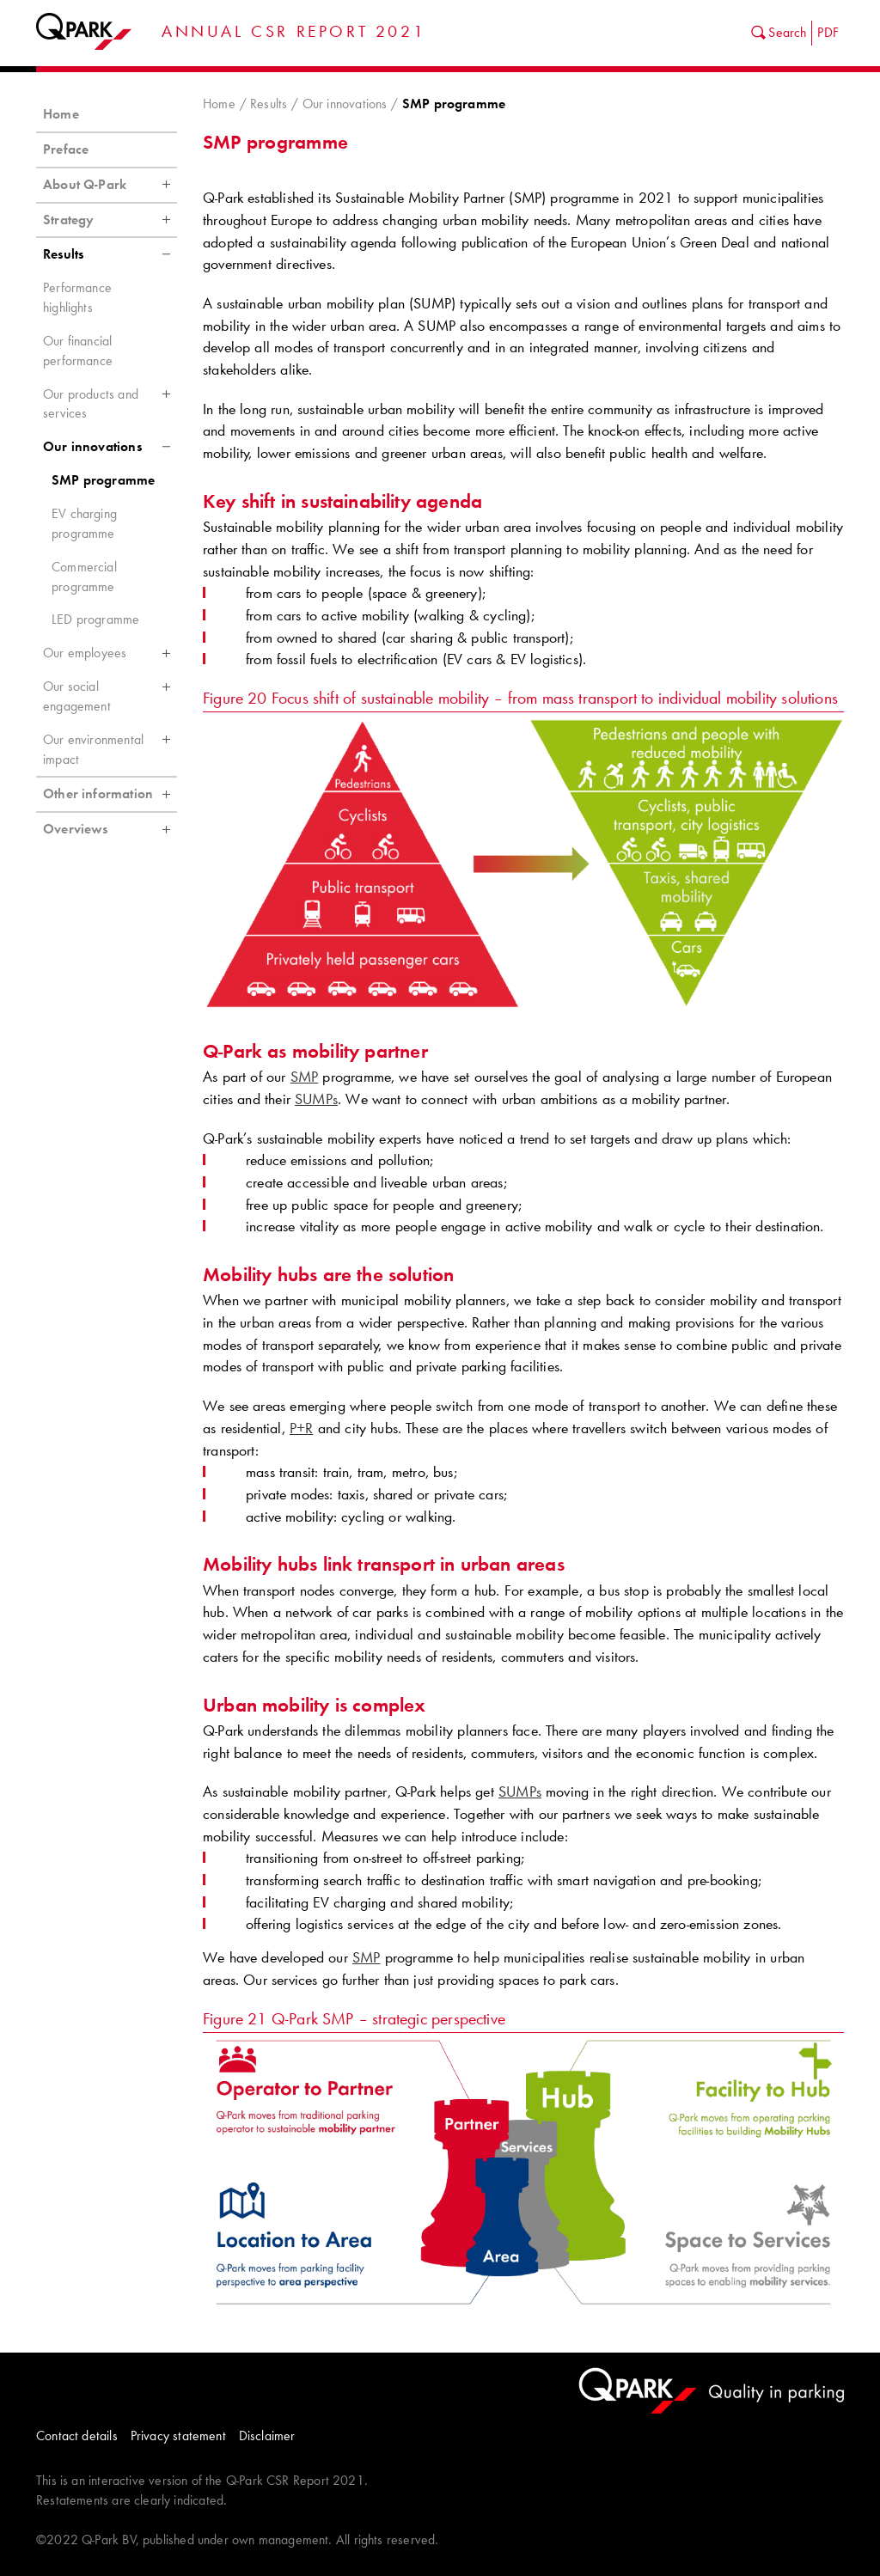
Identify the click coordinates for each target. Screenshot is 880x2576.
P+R (302, 1428)
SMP (304, 1076)
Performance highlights (77, 297)
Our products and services (110, 400)
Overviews (110, 829)
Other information (110, 794)
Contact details (77, 2435)
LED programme (95, 619)
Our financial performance (78, 351)
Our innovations (345, 103)
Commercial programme (84, 577)
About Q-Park (110, 184)
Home (219, 103)
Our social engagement (110, 692)
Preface (66, 149)
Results (268, 103)
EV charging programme (84, 523)
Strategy (110, 220)
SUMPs (316, 1099)
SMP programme (103, 480)
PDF (828, 32)
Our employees (110, 653)
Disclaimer (267, 2435)
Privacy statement (178, 2435)
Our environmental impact (110, 745)
